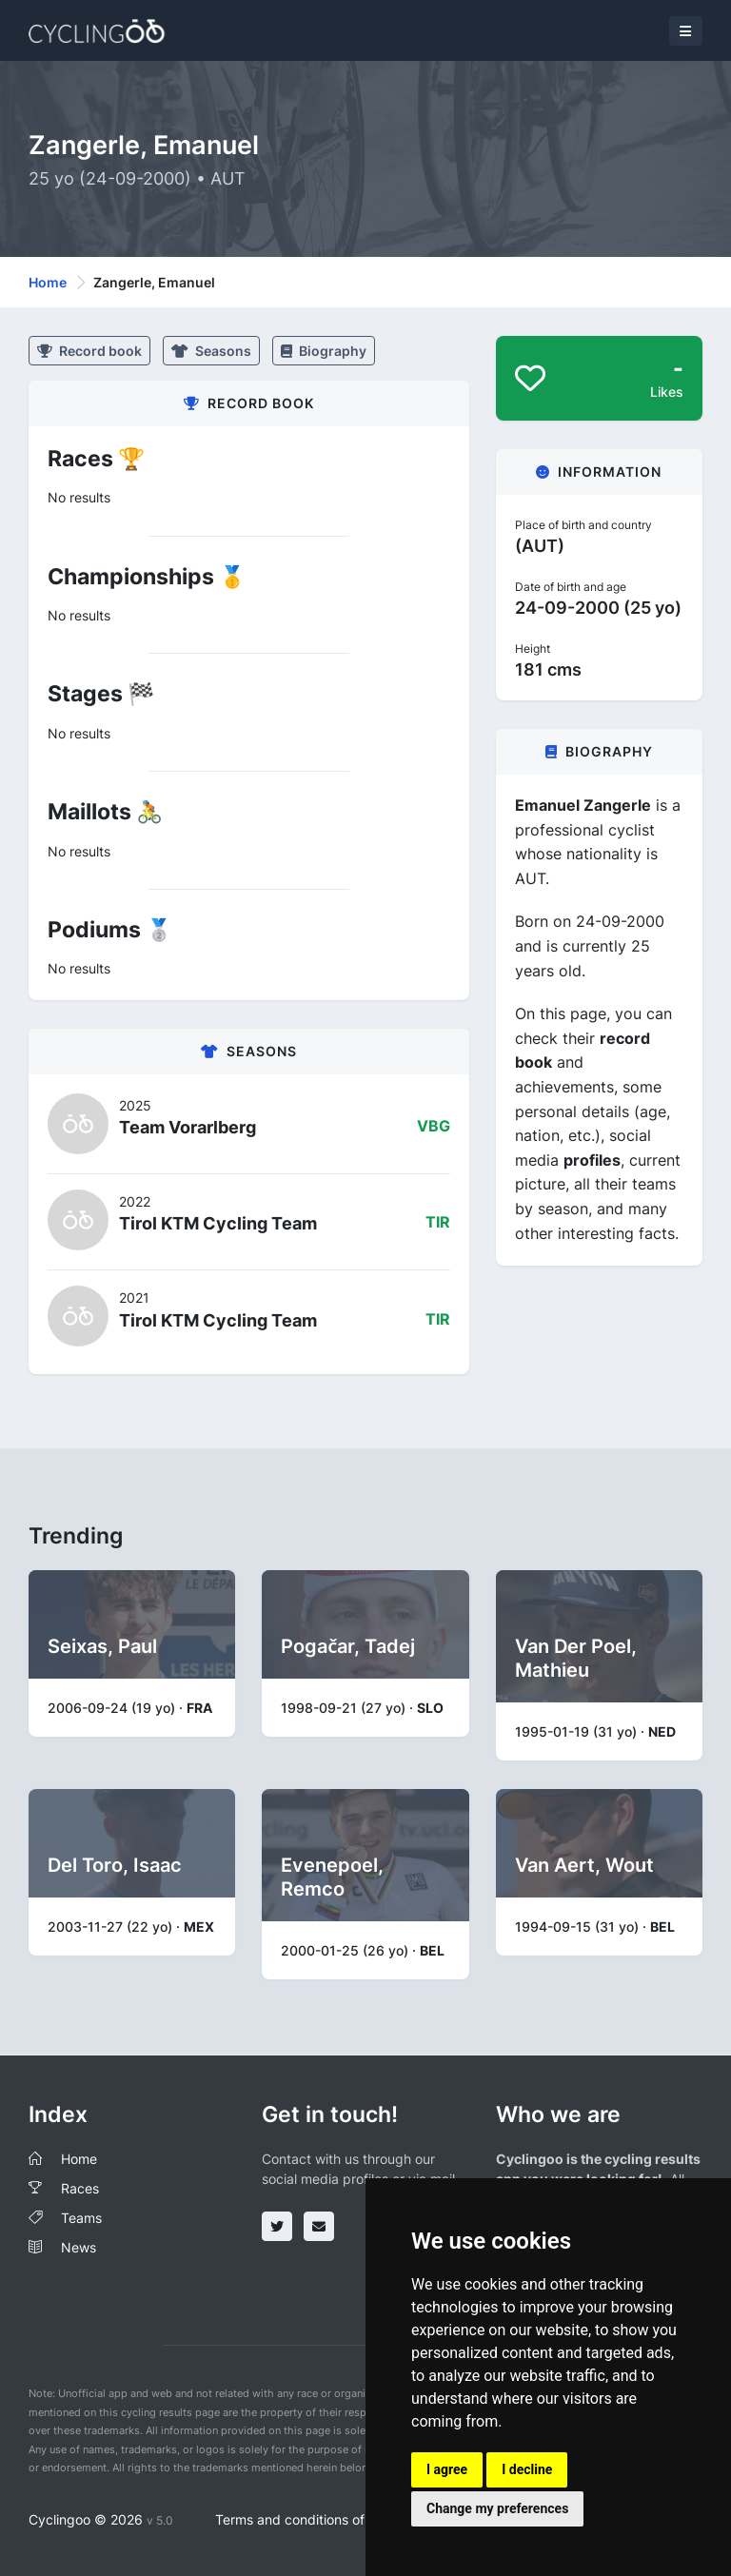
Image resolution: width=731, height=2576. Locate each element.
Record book (89, 351)
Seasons (211, 351)
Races (80, 2188)
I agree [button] (446, 2469)
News (78, 2247)
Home (48, 282)
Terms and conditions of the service (326, 2519)
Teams (81, 2218)
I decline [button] (527, 2469)
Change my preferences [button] (497, 2508)
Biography (323, 351)
